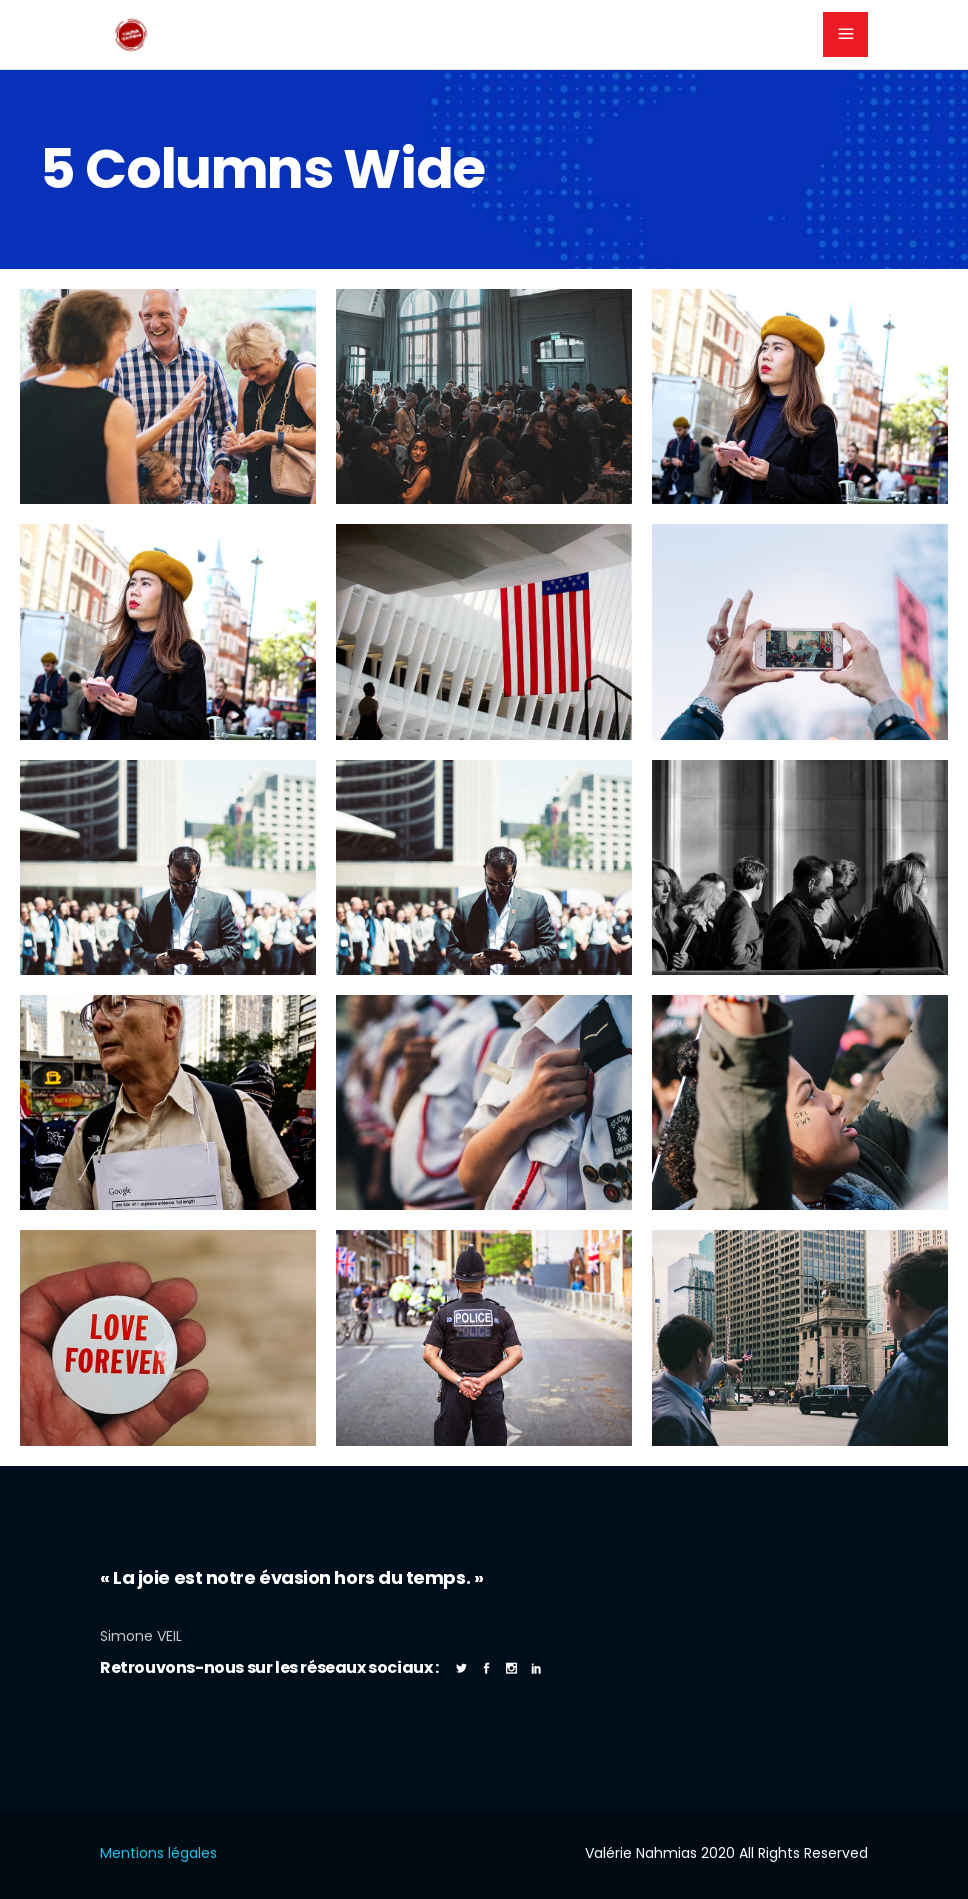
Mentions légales (158, 1853)
